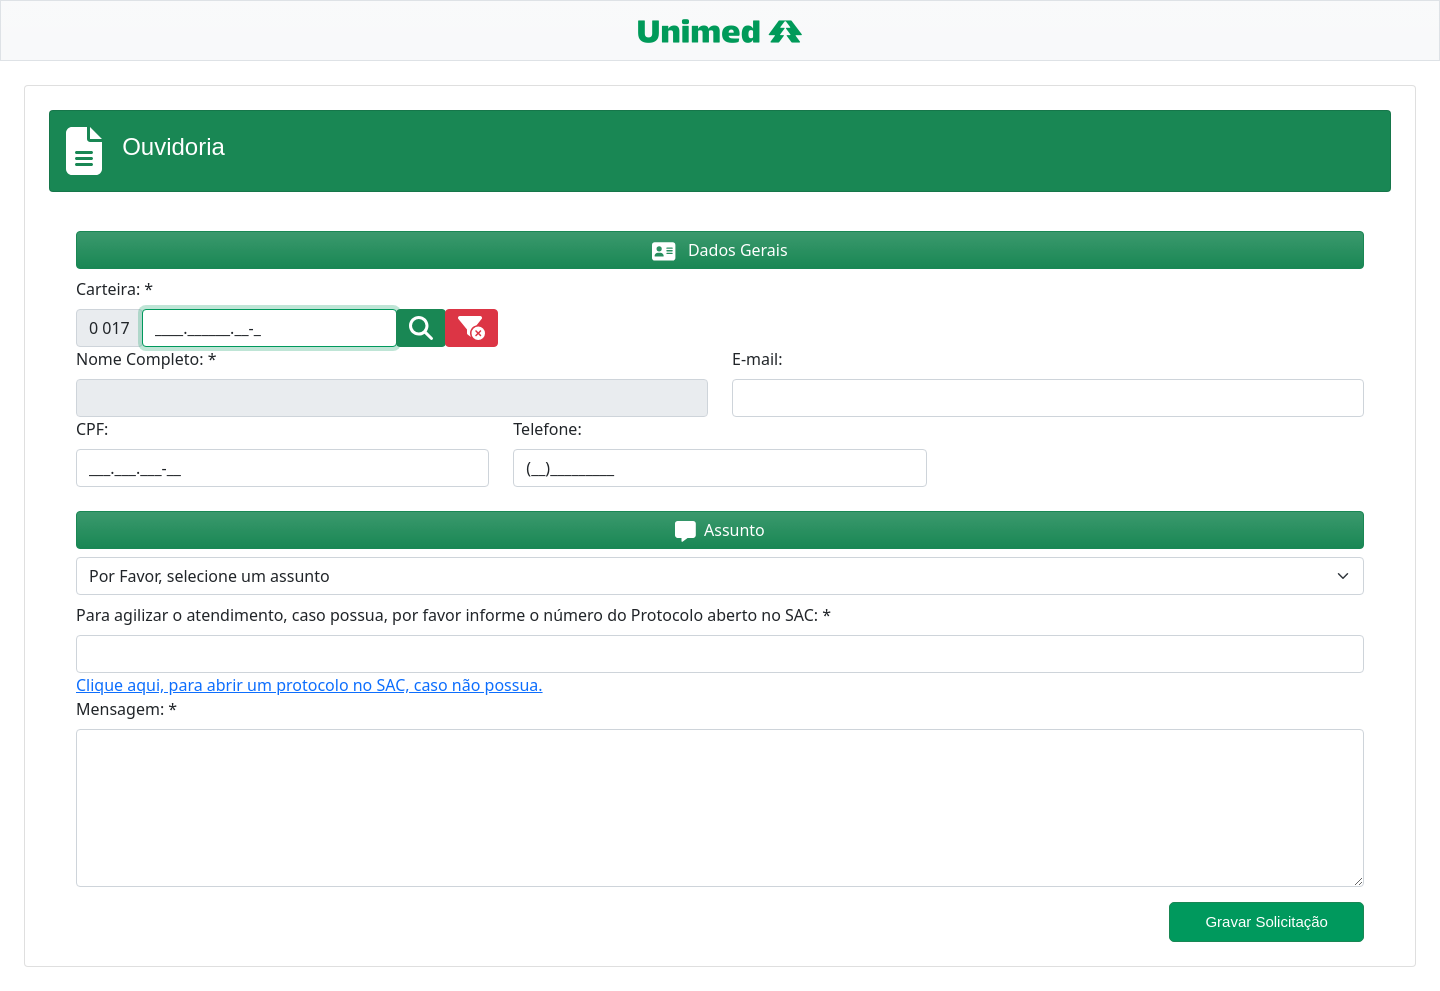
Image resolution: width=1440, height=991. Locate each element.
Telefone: (547, 429)
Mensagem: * (126, 709)
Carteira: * (114, 289)
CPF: (92, 429)
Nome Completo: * (146, 359)
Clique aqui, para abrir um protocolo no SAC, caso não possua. (309, 685)
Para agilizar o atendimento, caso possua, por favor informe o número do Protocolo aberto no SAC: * (453, 615)
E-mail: (757, 359)
